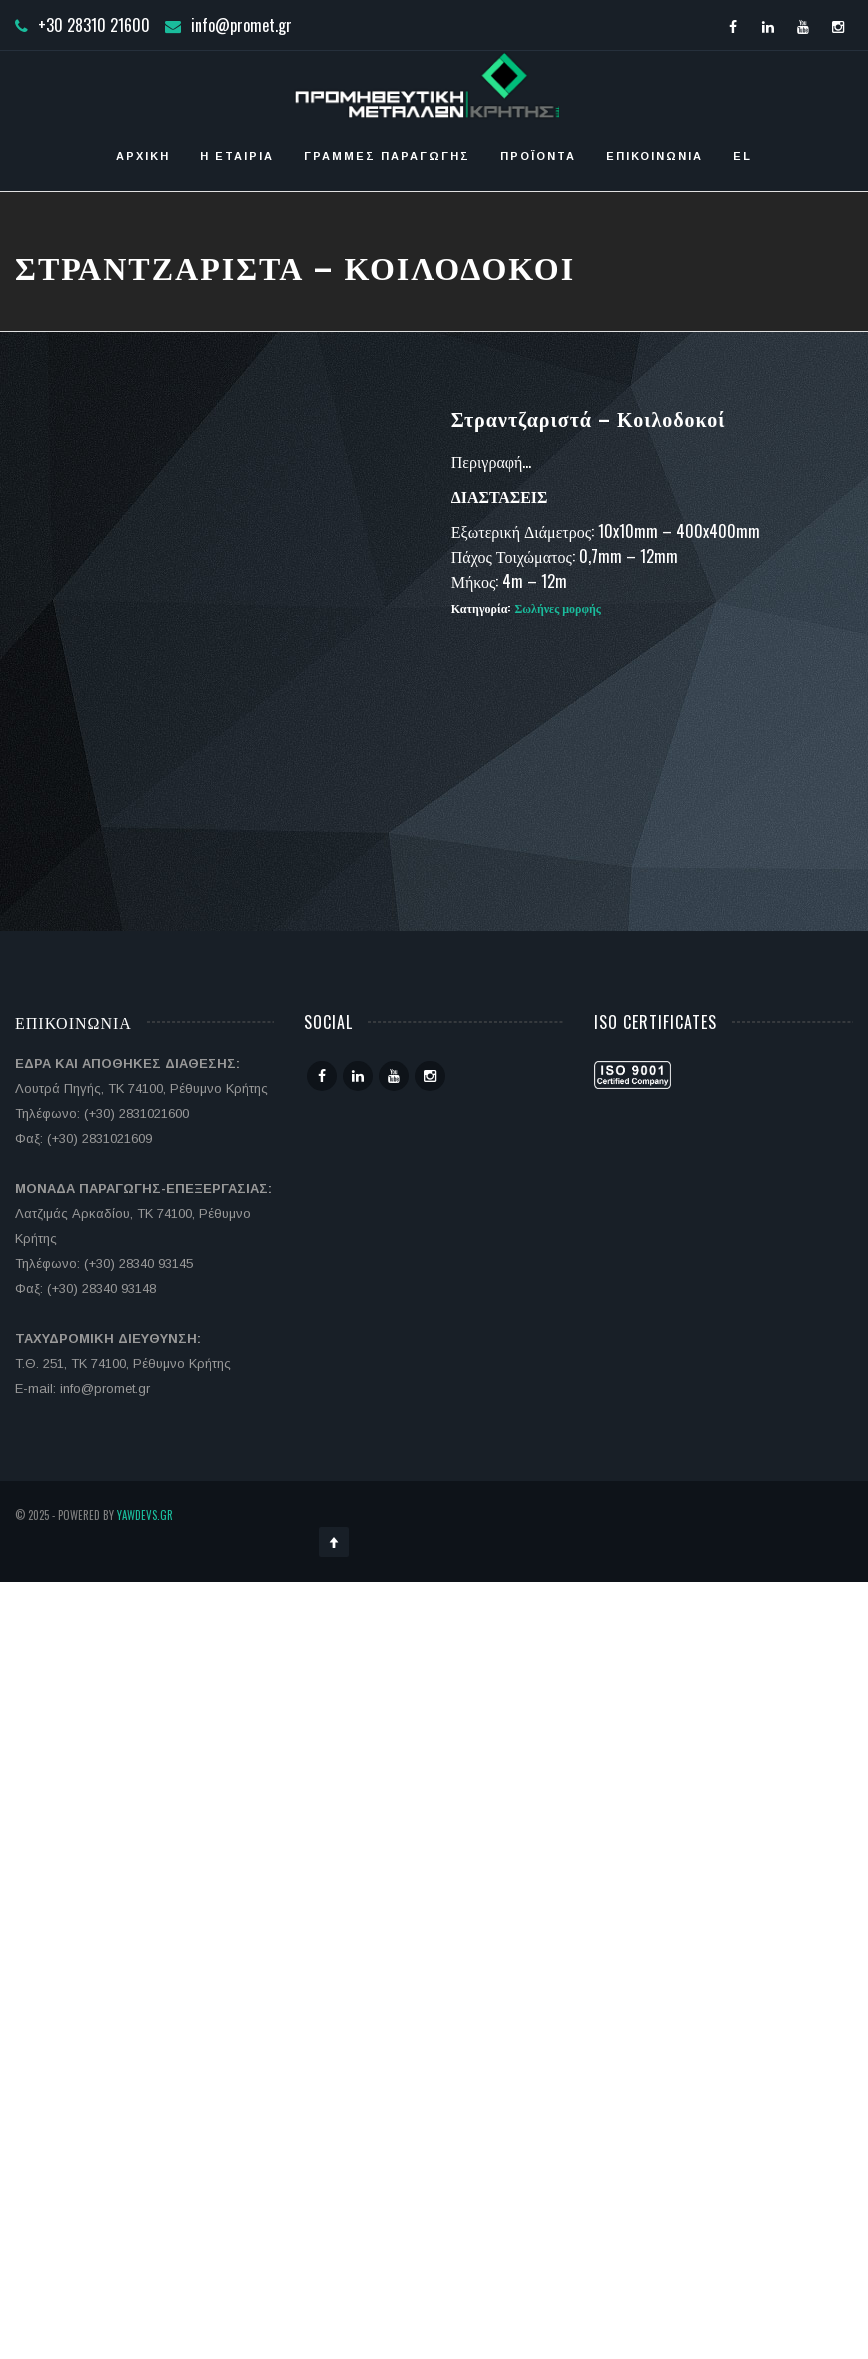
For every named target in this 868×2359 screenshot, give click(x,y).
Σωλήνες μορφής (557, 607)
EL (742, 156)
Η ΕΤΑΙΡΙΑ (237, 156)
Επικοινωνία (654, 156)
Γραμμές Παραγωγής (387, 156)
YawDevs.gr (145, 1515)
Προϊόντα (538, 156)
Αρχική (143, 156)
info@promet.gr (241, 25)
